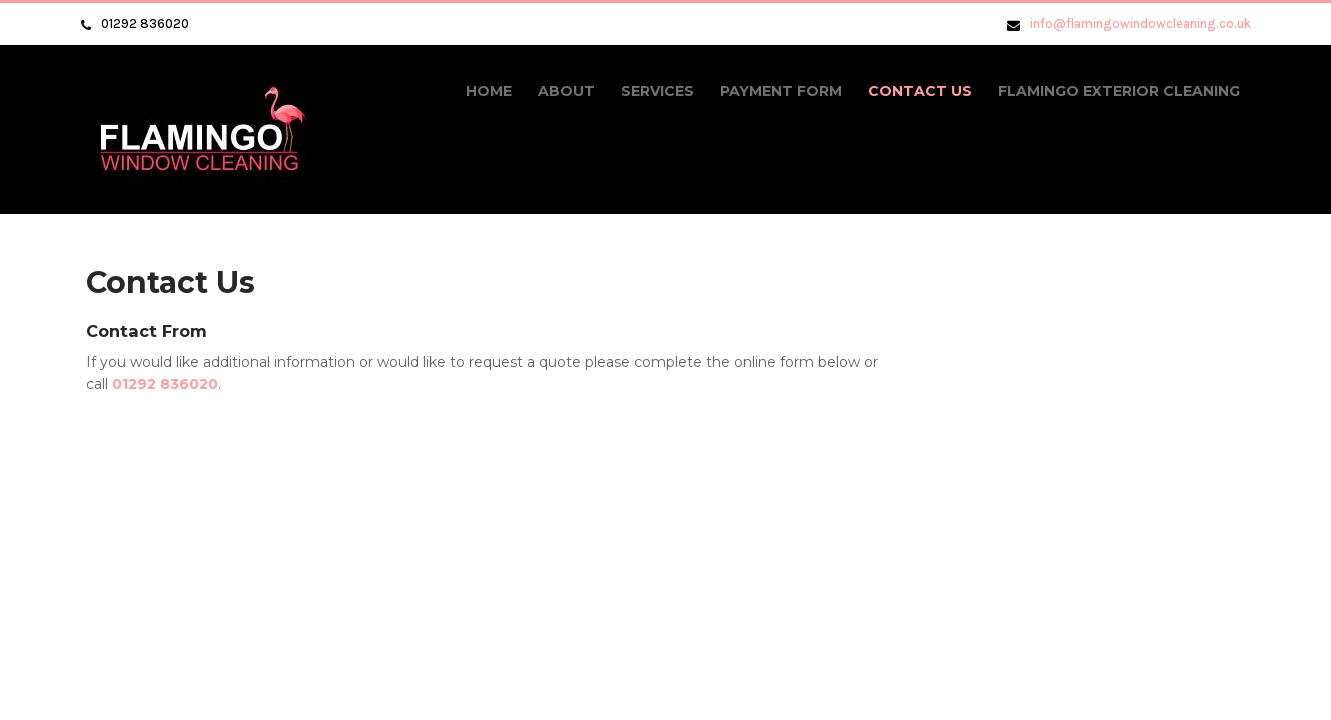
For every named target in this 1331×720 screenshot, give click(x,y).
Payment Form (781, 91)
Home (489, 91)
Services (657, 91)
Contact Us (920, 91)
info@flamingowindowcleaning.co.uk (1140, 23)
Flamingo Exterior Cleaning (1119, 91)
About (566, 91)
